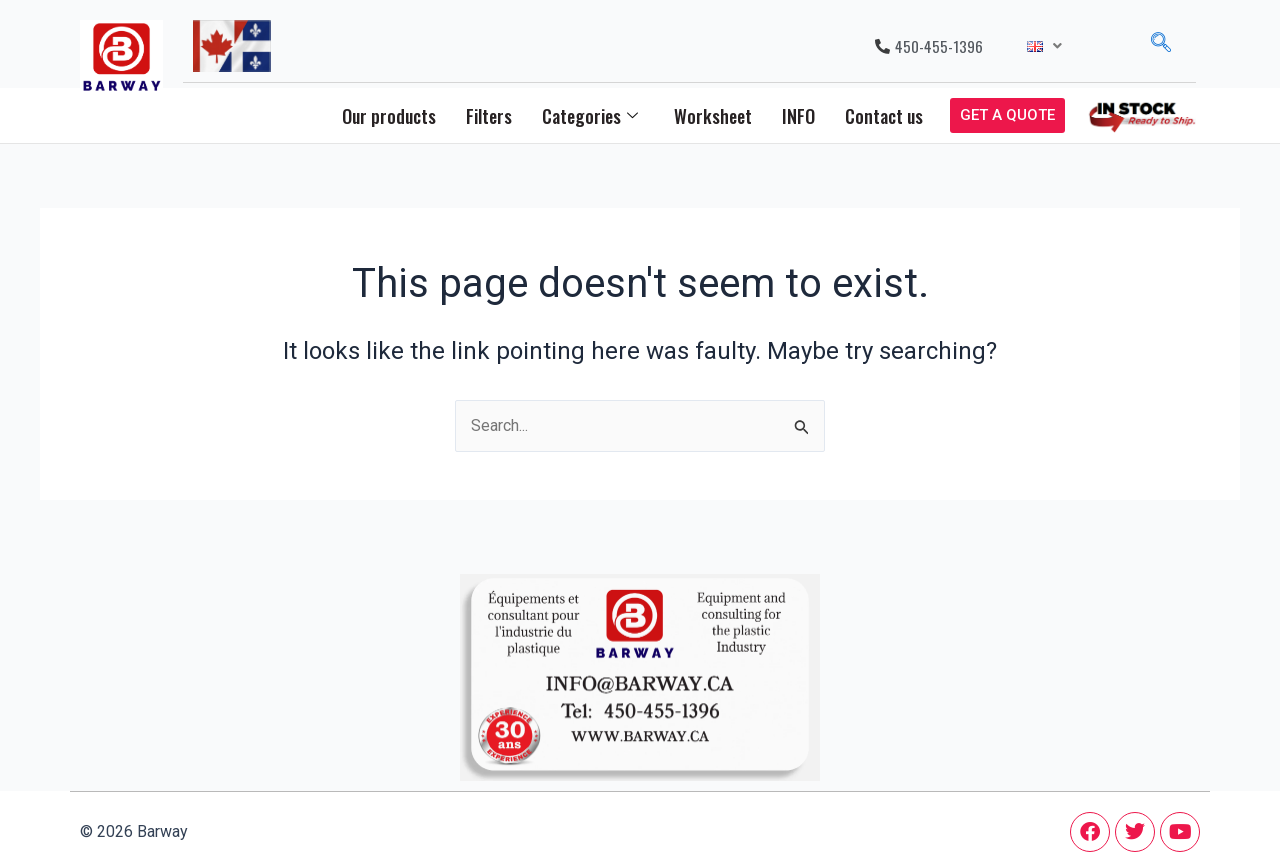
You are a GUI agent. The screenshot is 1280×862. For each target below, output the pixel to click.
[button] (1044, 46)
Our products (389, 116)
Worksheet (713, 116)
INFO (798, 116)
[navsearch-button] (1161, 46)
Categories (590, 116)
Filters (489, 116)
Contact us (884, 116)
